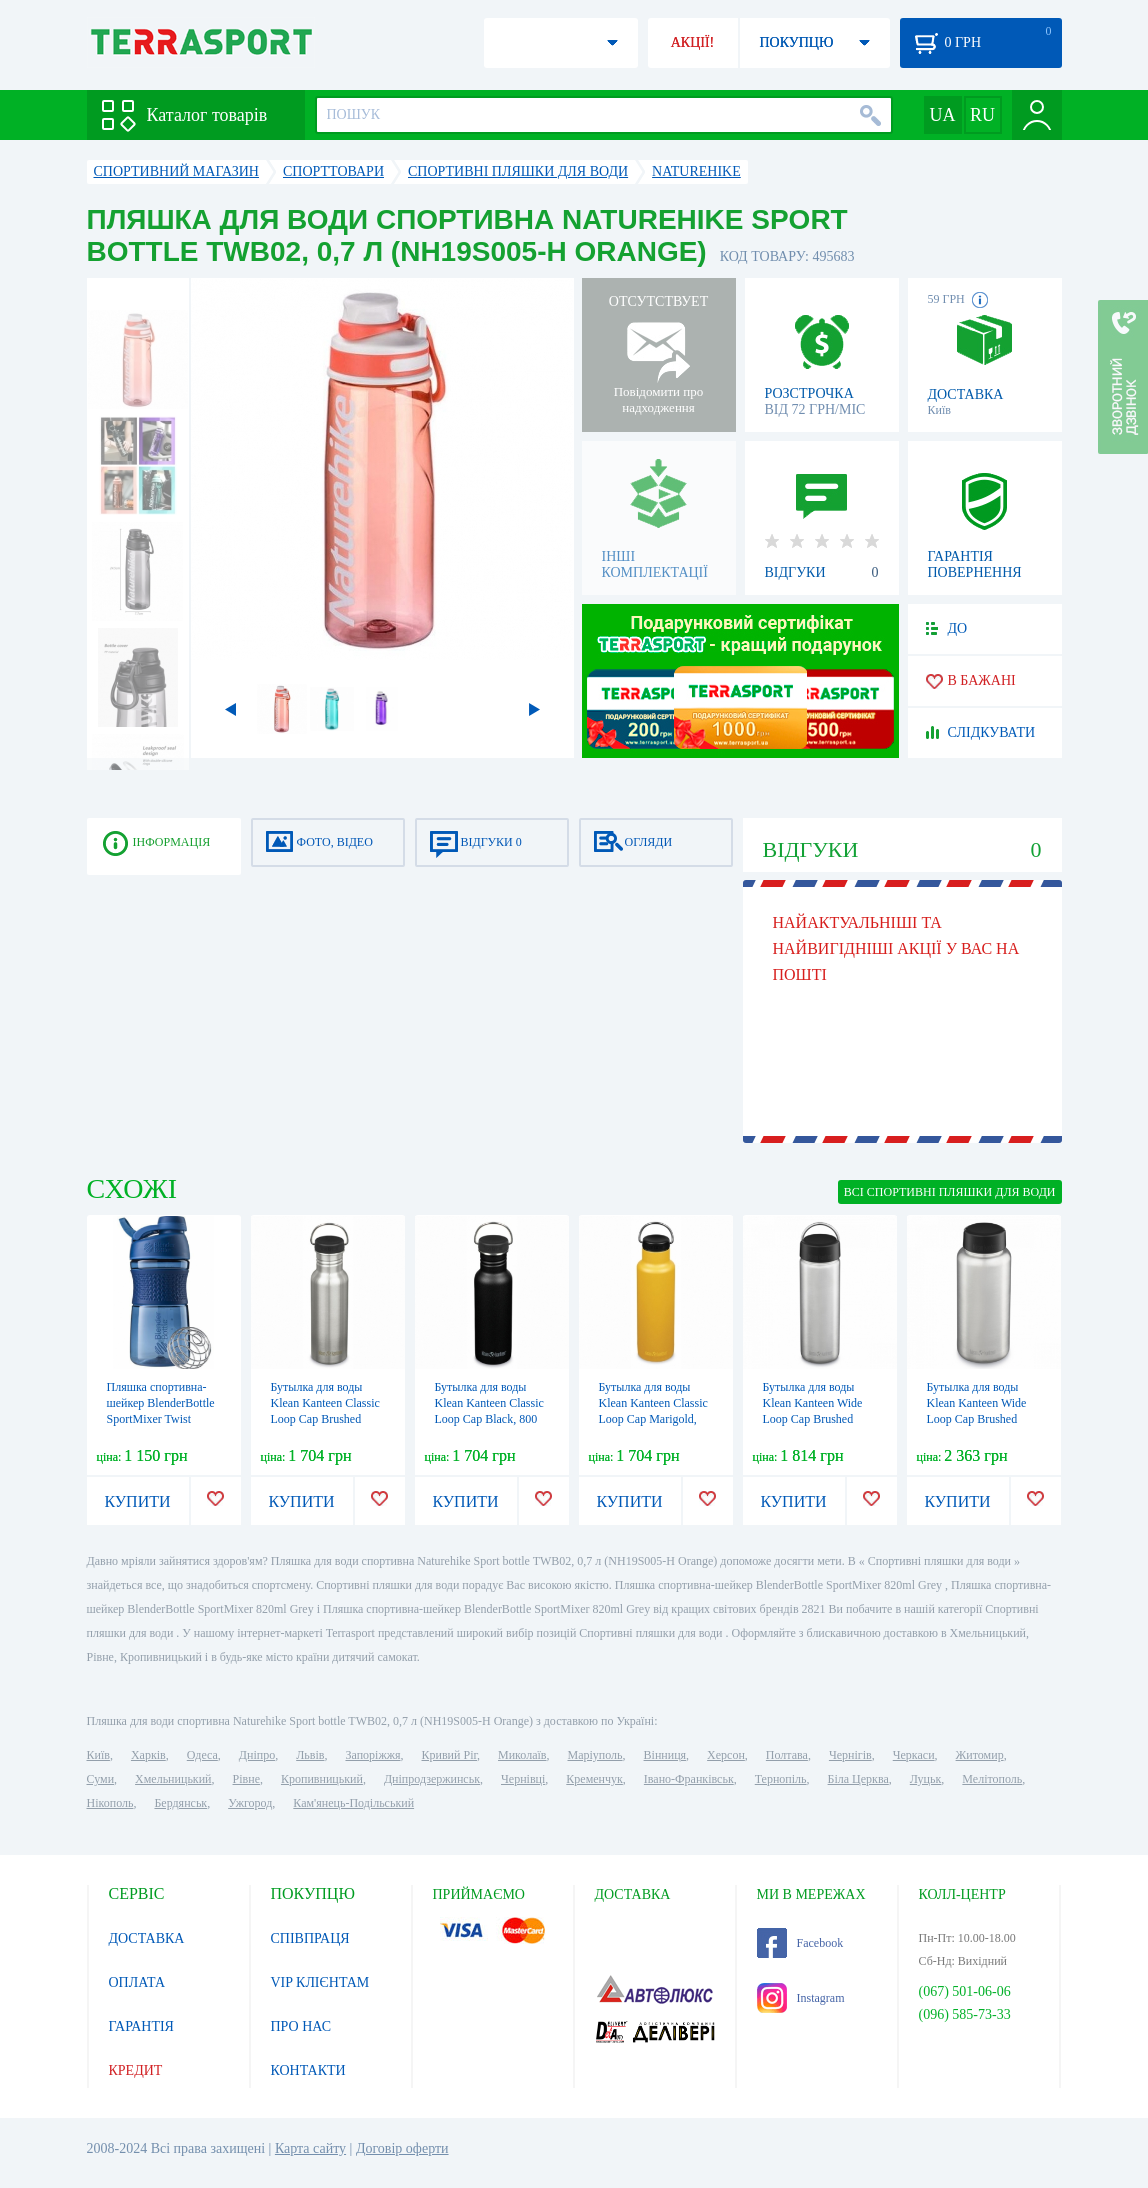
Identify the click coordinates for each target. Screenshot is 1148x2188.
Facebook (800, 1943)
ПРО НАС (301, 2026)
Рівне (246, 1779)
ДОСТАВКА (147, 1938)
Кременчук (594, 1779)
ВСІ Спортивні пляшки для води (950, 1192)
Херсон (726, 1755)
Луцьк (926, 1779)
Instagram (801, 1998)
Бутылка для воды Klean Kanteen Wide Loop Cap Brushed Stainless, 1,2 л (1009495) (977, 1419)
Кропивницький (322, 1779)
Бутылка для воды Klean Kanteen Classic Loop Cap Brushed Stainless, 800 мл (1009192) (325, 1419)
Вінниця (665, 1755)
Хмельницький (173, 1779)
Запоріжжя (372, 1755)
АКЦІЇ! (693, 42)
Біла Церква (858, 1779)
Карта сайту (310, 2148)
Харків (148, 1755)
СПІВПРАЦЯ (310, 1938)
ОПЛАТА (137, 1982)
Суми (101, 1779)
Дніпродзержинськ (432, 1779)
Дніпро (257, 1755)
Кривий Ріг (450, 1755)
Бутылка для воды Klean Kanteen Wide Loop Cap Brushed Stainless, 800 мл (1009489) (813, 1419)
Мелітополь (992, 1779)
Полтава (787, 1755)
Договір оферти (402, 2148)
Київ (98, 1755)
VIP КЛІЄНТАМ (320, 1982)
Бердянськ (180, 1803)
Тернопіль (781, 1779)
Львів (310, 1755)
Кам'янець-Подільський (353, 1803)
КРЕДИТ (136, 2070)
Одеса (202, 1755)
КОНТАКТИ (308, 2070)
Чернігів (850, 1755)
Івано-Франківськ (689, 1779)
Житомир (980, 1755)
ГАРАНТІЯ (141, 2026)
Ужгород (250, 1803)
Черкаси (914, 1755)
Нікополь (110, 1803)
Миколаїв (522, 1755)
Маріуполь (595, 1755)
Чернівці (523, 1779)
